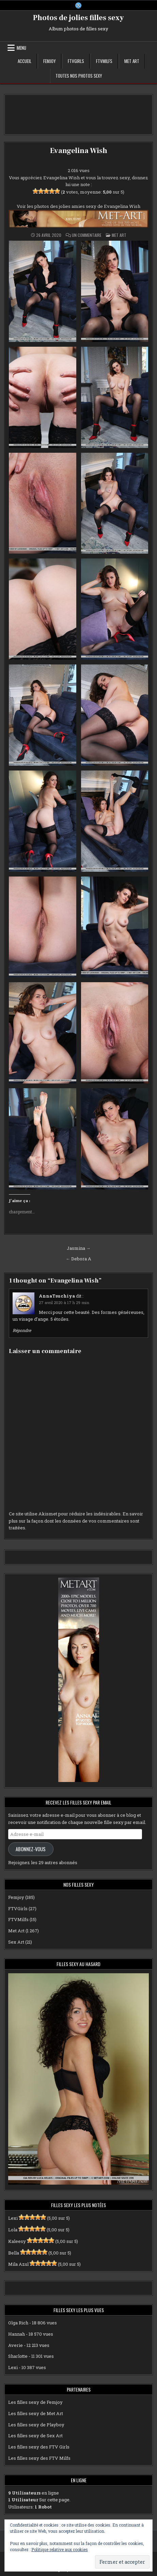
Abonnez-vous (31, 1849)
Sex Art (16, 1942)
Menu (21, 47)
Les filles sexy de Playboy (36, 2425)
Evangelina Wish (78, 150)
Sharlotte (18, 2356)
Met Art (131, 61)
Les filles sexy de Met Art (35, 2413)
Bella (13, 2253)
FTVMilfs (104, 61)
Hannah (16, 2334)
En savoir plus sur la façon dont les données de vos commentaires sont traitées (76, 1521)
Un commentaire (86, 235)
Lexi (13, 2218)
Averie (15, 2345)
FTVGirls (76, 61)
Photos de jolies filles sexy (78, 18)
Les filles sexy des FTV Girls (38, 2447)
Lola (12, 2230)
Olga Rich (18, 2323)
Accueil (24, 61)
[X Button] (78, 5)
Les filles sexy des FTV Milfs (39, 2458)
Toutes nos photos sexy (79, 75)
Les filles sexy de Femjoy (35, 2402)
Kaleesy (17, 2241)
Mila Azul (18, 2264)
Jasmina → (79, 1248)
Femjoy (49, 61)
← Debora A (78, 1259)
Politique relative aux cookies (59, 2549)
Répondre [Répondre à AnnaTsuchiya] (22, 1330)
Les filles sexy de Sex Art (35, 2435)
